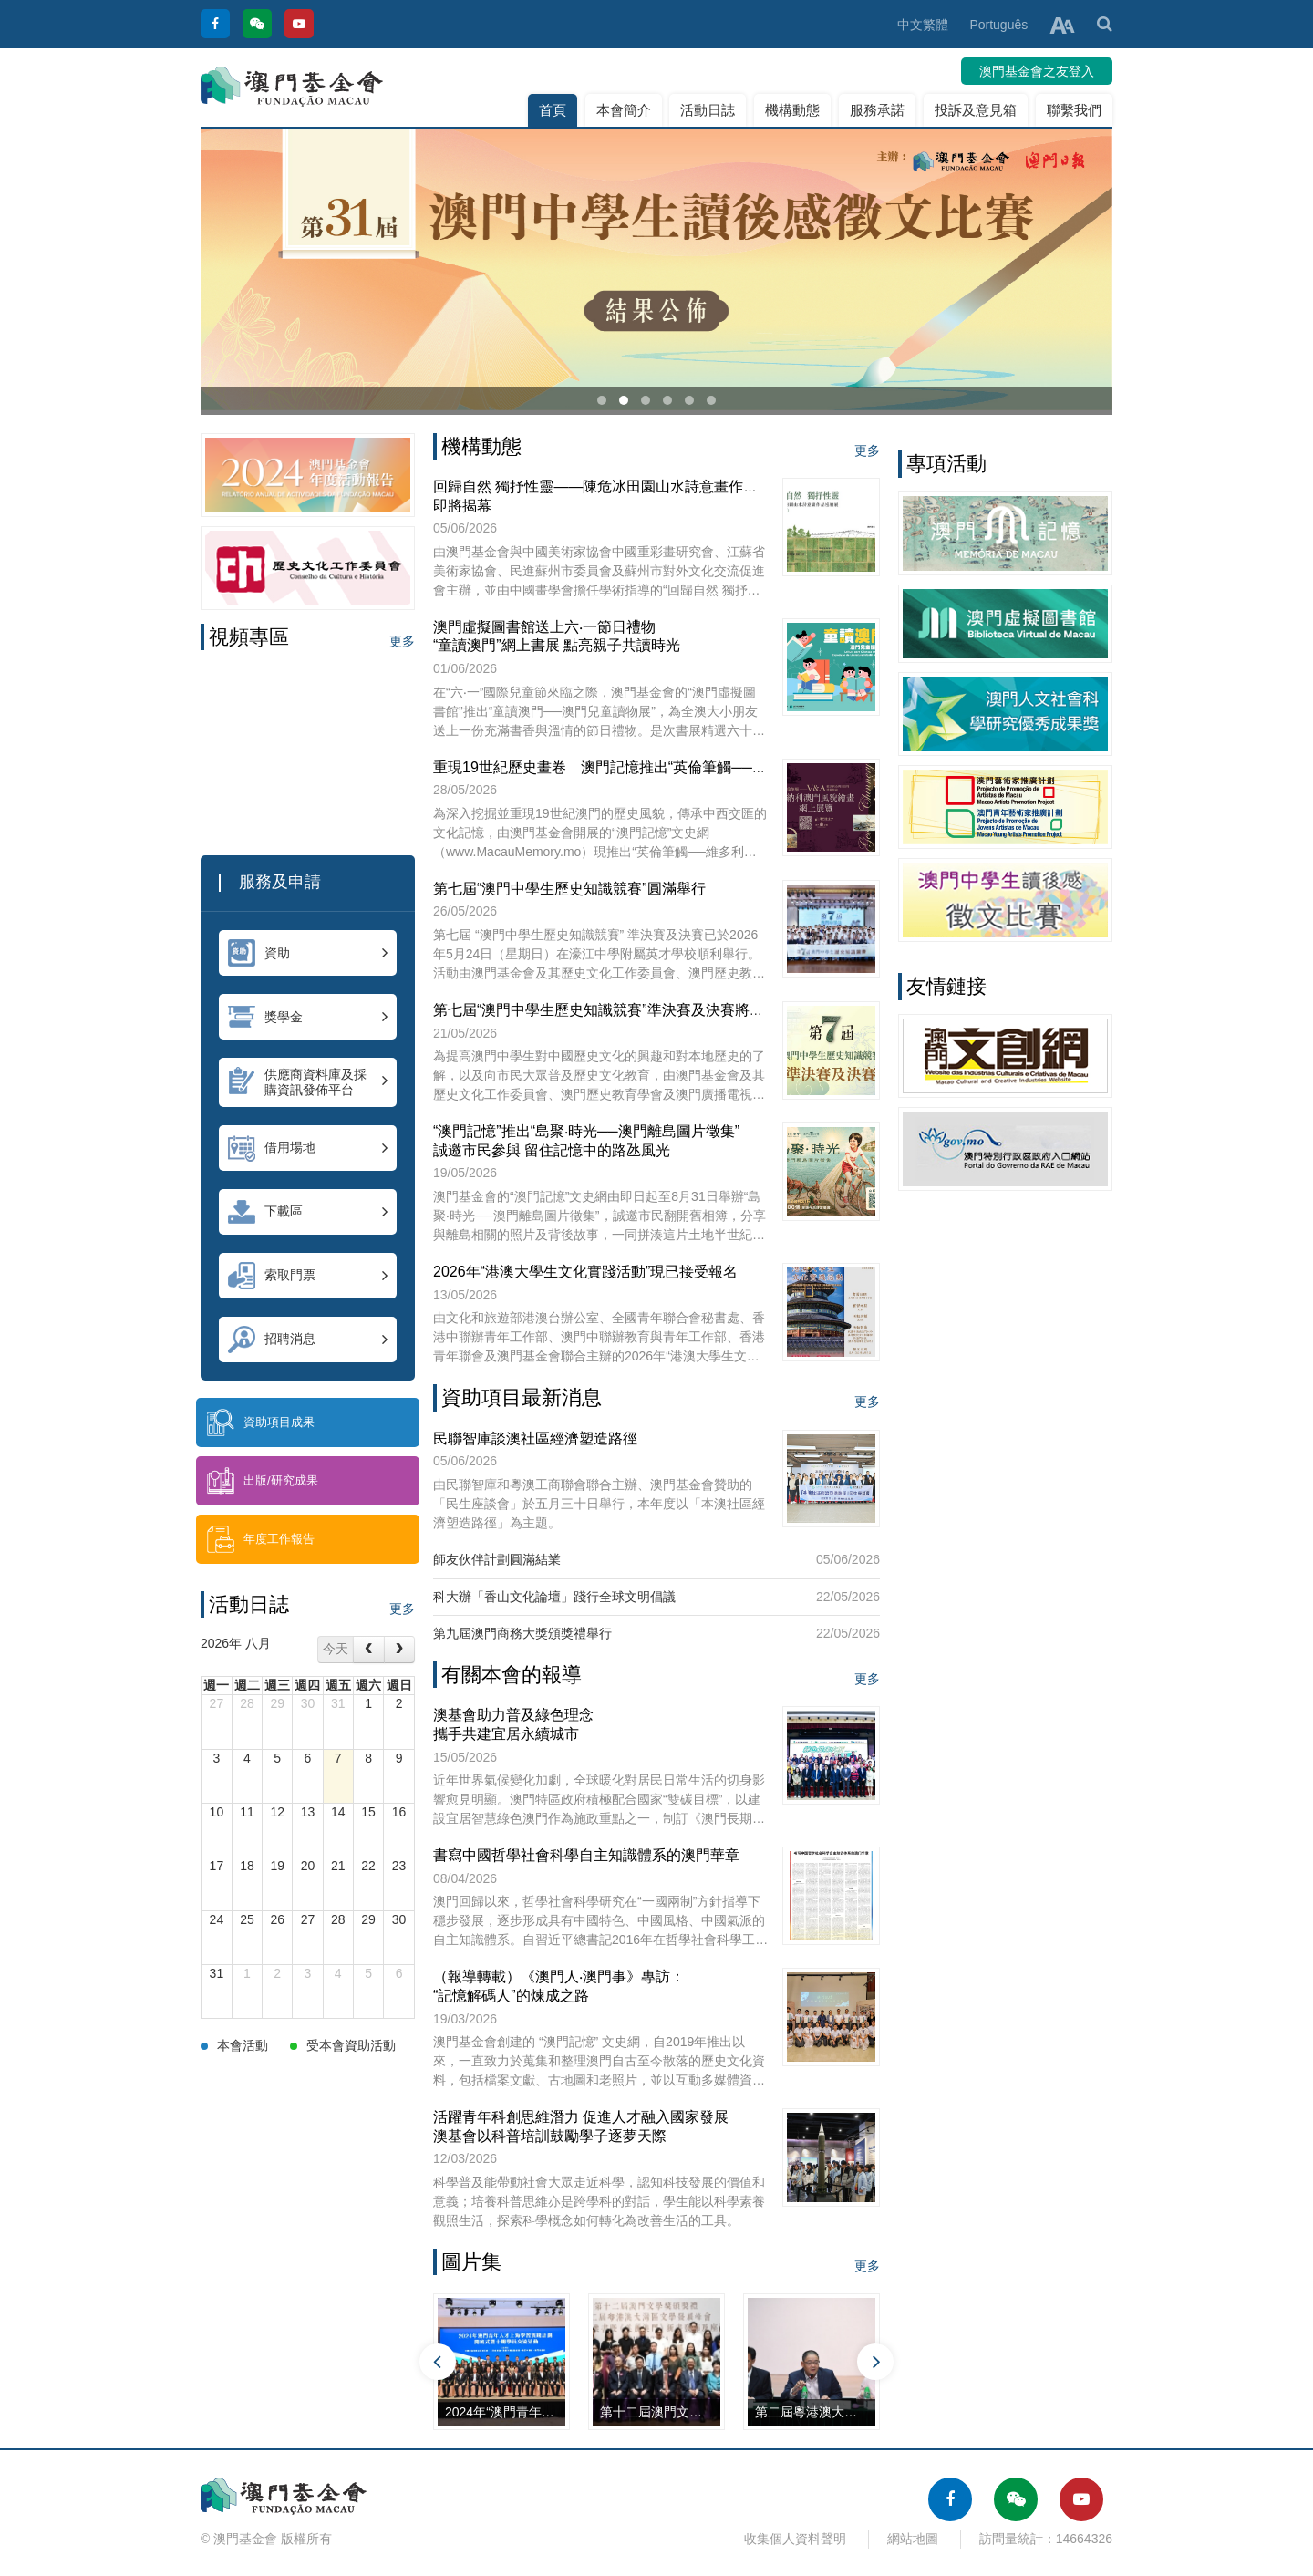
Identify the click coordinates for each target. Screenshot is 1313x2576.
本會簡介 (623, 110)
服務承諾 (877, 110)
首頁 (552, 110)
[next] (399, 1649)
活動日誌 (707, 110)
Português (998, 24)
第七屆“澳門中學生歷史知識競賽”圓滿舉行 (569, 888)
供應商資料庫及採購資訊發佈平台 (308, 1082)
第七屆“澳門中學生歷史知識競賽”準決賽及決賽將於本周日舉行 (635, 1010)
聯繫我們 (1074, 110)
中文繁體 (922, 24)
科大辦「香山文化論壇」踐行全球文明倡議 (554, 1596)
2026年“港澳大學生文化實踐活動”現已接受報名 (585, 1271)
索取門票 (308, 1275)
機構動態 (792, 110)
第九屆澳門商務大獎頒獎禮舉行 (522, 1633)
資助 (308, 953)
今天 (335, 1648)
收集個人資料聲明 (795, 2538)
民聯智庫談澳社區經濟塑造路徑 (535, 1438)
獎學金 (308, 1016)
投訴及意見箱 (976, 110)
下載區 (308, 1212)
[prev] (368, 1649)
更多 (402, 641)
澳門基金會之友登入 (1036, 71)
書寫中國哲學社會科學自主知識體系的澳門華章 (586, 1855)
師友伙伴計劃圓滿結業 (497, 1559)
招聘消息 (308, 1339)
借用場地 (308, 1148)
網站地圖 (912, 2538)
